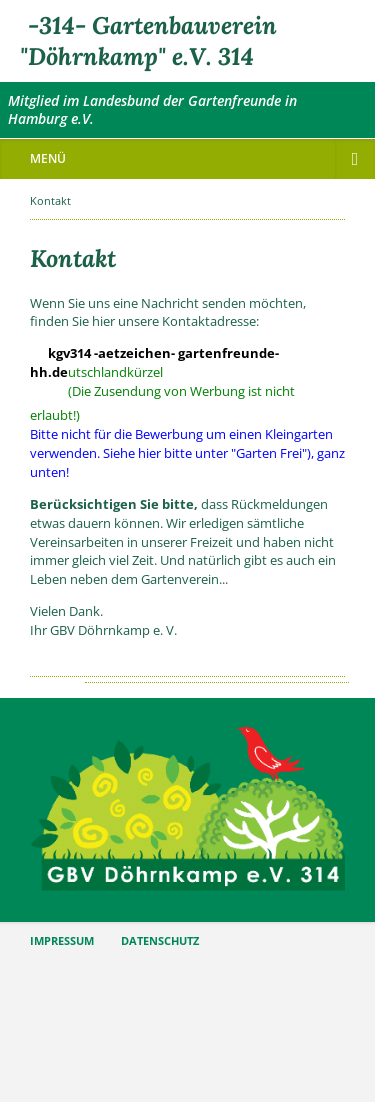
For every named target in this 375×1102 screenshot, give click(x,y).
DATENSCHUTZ (160, 941)
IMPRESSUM (62, 941)
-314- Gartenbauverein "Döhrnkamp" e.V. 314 (148, 41)
